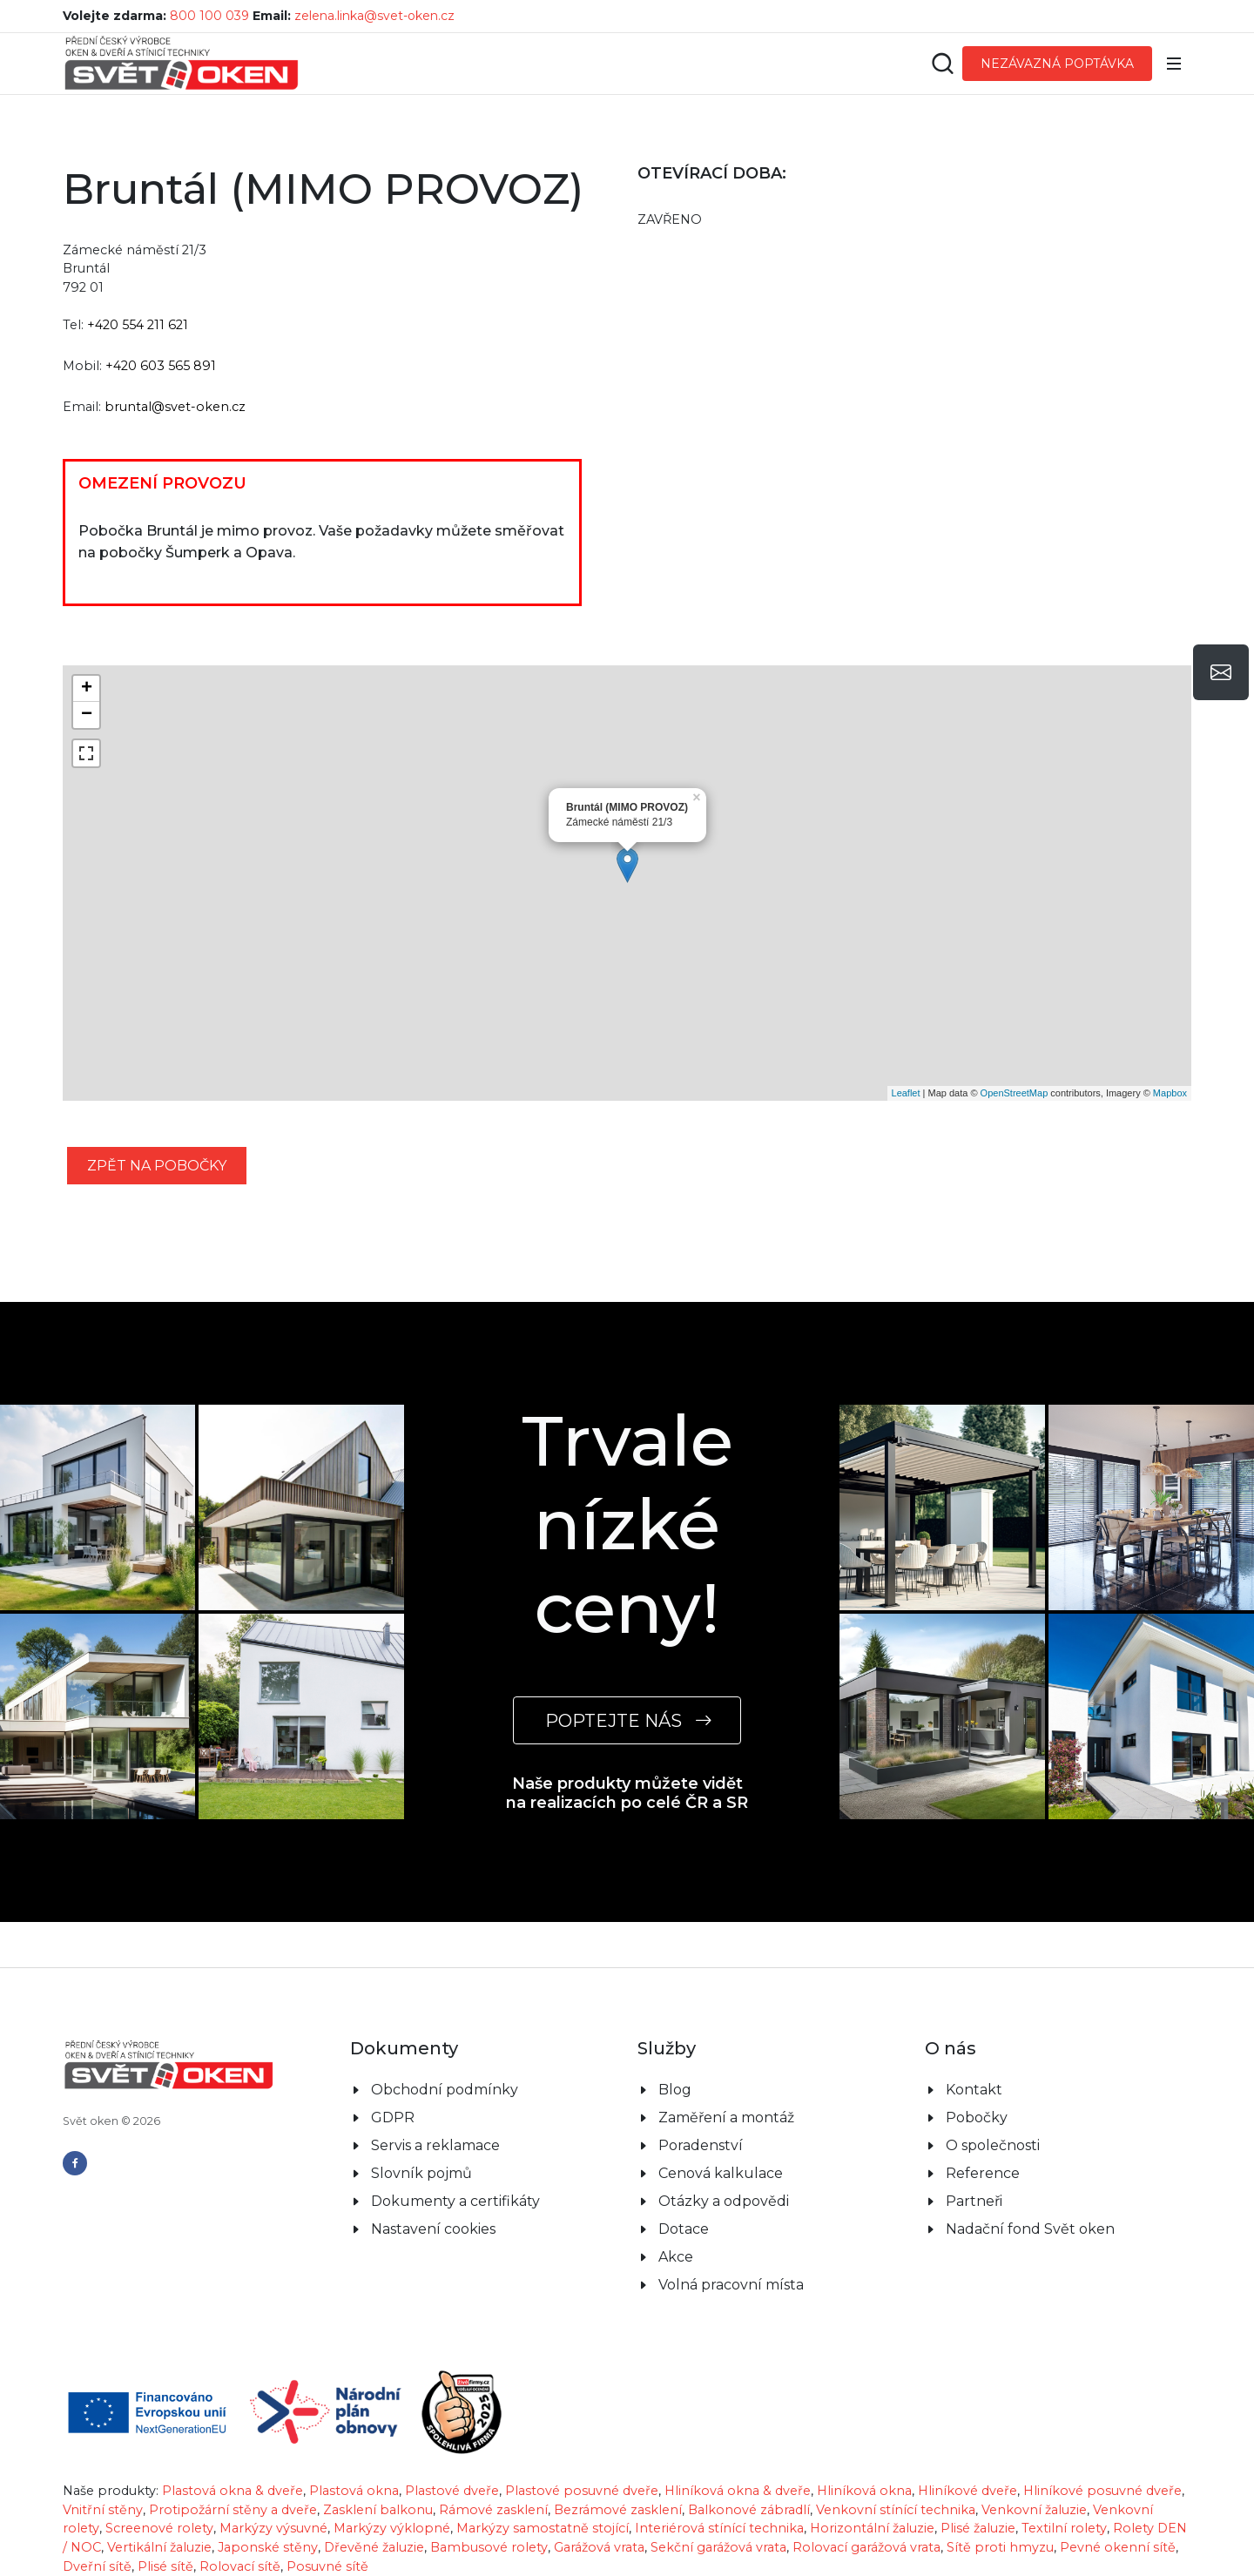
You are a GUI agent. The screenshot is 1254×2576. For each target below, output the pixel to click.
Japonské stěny (268, 2547)
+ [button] (86, 689)
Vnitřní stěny (103, 2510)
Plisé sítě (165, 2566)
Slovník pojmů (421, 2173)
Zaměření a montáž (726, 2117)
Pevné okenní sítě (1118, 2547)
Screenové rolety (159, 2528)
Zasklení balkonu (378, 2510)
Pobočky (977, 2117)
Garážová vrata (599, 2547)
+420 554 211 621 (137, 325)
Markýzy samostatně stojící (542, 2528)
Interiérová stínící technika (719, 2528)
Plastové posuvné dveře (581, 2490)
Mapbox (1170, 1093)
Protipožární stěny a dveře (233, 2510)
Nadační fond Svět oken (1030, 2229)
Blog (674, 2089)
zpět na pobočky (156, 1165)
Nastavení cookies (433, 2229)
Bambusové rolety (489, 2547)
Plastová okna (354, 2490)
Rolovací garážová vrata (866, 2547)
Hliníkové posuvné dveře (1102, 2490)
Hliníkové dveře (967, 2490)
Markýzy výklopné (392, 2528)
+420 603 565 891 (160, 366)
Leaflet (906, 1093)
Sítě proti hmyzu (1000, 2547)
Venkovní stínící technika (895, 2510)
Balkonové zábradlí (749, 2510)
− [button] (86, 715)
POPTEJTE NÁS (627, 1720)
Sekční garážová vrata (718, 2547)
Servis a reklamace (435, 2145)
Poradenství (700, 2145)
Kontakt (974, 2089)
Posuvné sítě (327, 2566)
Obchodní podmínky (444, 2089)
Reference (983, 2173)
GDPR (393, 2117)
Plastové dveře (452, 2490)
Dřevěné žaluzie (374, 2547)
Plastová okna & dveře (232, 2490)
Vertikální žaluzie (159, 2547)
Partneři (974, 2201)
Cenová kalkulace (720, 2173)
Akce (675, 2257)
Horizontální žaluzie (872, 2528)
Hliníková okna (864, 2490)
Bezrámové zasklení (618, 2510)
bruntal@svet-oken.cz (175, 407)
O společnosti (993, 2145)
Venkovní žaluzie (1034, 2510)
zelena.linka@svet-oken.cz (374, 16)
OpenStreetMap (1014, 1093)
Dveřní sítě (97, 2566)
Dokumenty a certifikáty (455, 2201)
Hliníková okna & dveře (737, 2490)
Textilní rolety (1064, 2528)
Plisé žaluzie (977, 2528)
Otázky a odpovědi (723, 2201)
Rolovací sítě (239, 2566)
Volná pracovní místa (731, 2284)
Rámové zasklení (493, 2510)
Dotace (683, 2229)
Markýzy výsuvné (273, 2528)
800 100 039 (209, 16)
